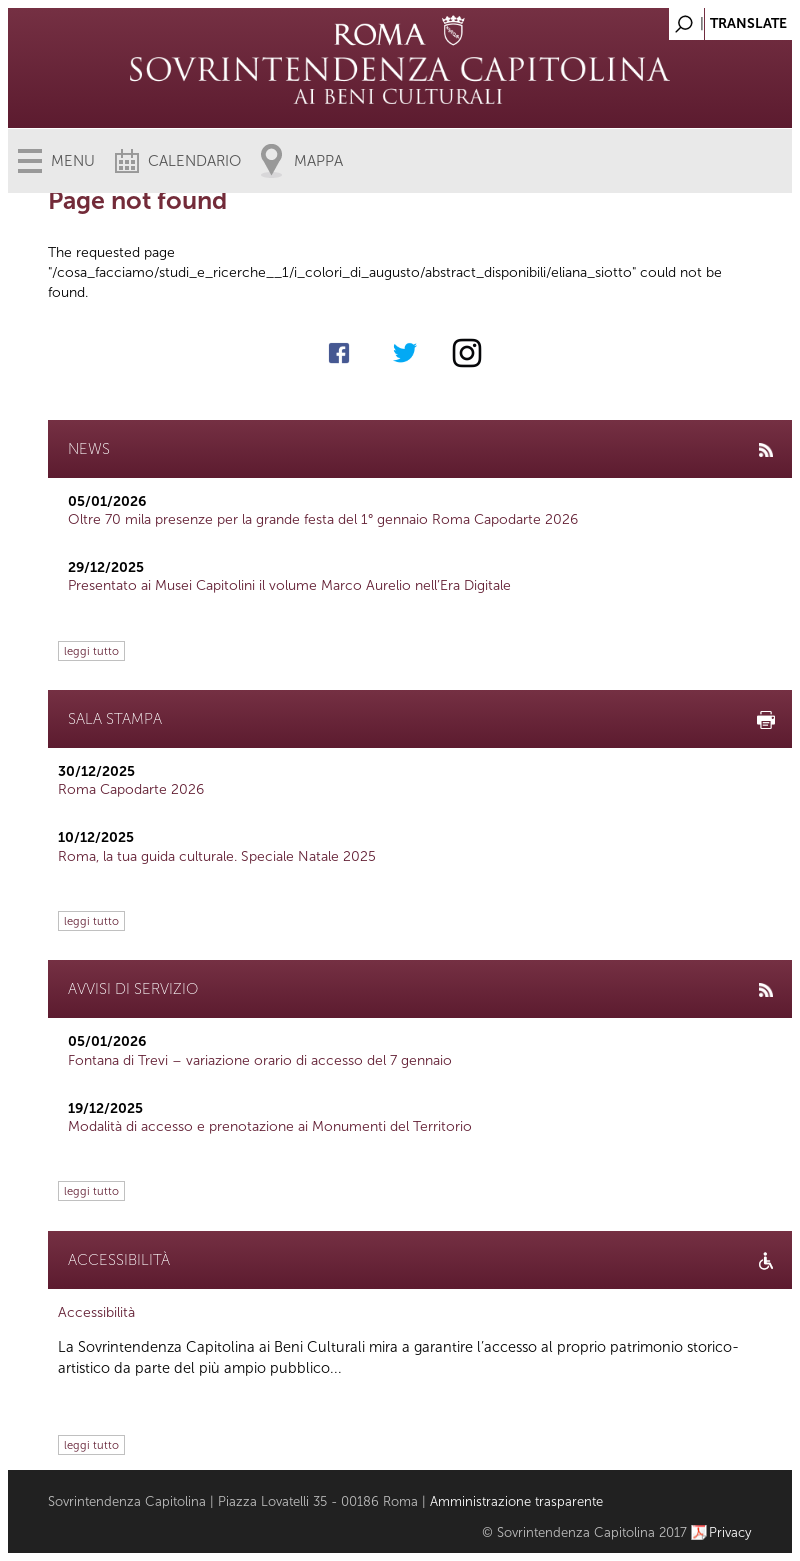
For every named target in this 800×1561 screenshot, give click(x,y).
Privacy (730, 1532)
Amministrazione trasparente (516, 1501)
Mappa (318, 161)
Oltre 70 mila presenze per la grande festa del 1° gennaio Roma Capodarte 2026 (323, 519)
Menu (73, 161)
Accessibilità (96, 1312)
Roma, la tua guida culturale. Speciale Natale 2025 (217, 856)
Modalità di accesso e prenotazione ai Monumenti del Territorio (270, 1126)
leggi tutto (91, 651)
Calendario (194, 161)
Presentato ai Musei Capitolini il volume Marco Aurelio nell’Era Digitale (289, 585)
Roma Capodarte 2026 (131, 789)
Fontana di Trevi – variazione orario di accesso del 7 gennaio (260, 1060)
